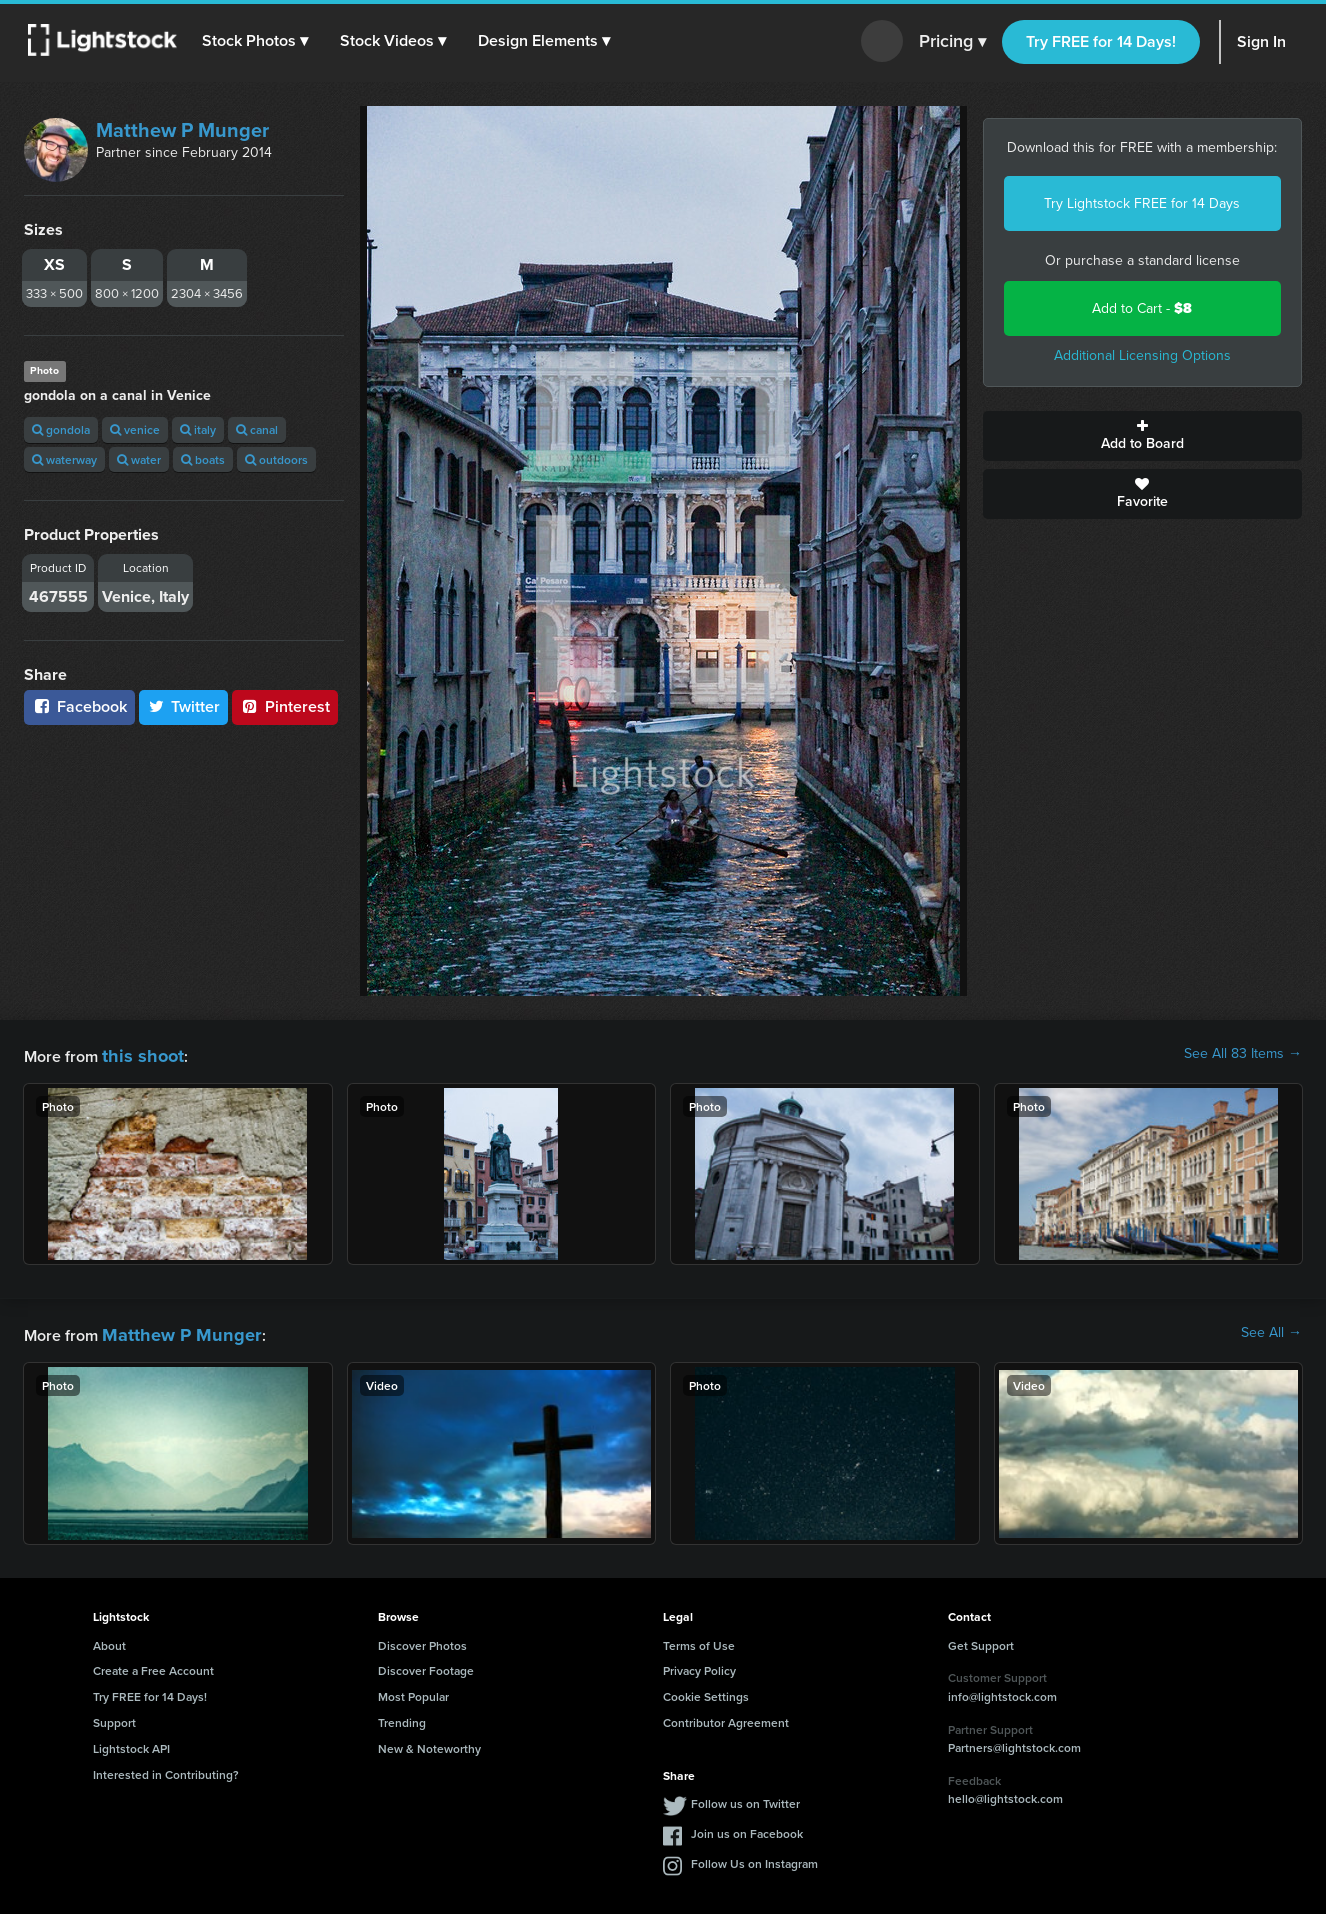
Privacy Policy (699, 1664)
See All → (1271, 1330)
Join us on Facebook (747, 1827)
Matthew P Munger (182, 130)
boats (203, 459)
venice (135, 429)
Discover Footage (426, 1664)
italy (198, 429)
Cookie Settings (706, 1690)
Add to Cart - (1142, 308)
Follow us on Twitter (745, 1797)
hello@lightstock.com (1005, 1792)
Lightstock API (131, 1742)
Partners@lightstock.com (1014, 1741)
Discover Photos (422, 1639)
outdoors (276, 459)
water (139, 459)
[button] (259, 41)
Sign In (1261, 41)
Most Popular (413, 1690)
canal (257, 429)
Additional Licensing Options (1142, 355)
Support (114, 1716)
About (109, 1639)
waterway (64, 459)
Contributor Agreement (726, 1716)
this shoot (137, 1053)
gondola (61, 429)
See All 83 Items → (1243, 1054)
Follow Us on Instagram (754, 1857)
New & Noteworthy (429, 1742)
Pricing (952, 42)
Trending (402, 1716)
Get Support (981, 1639)
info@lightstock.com (1002, 1690)
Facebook (79, 706)
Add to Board (1143, 436)
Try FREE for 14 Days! (1101, 41)
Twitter (184, 706)
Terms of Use (699, 1639)
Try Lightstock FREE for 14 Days (1142, 203)
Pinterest (285, 706)
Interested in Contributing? (166, 1768)
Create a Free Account (153, 1664)
